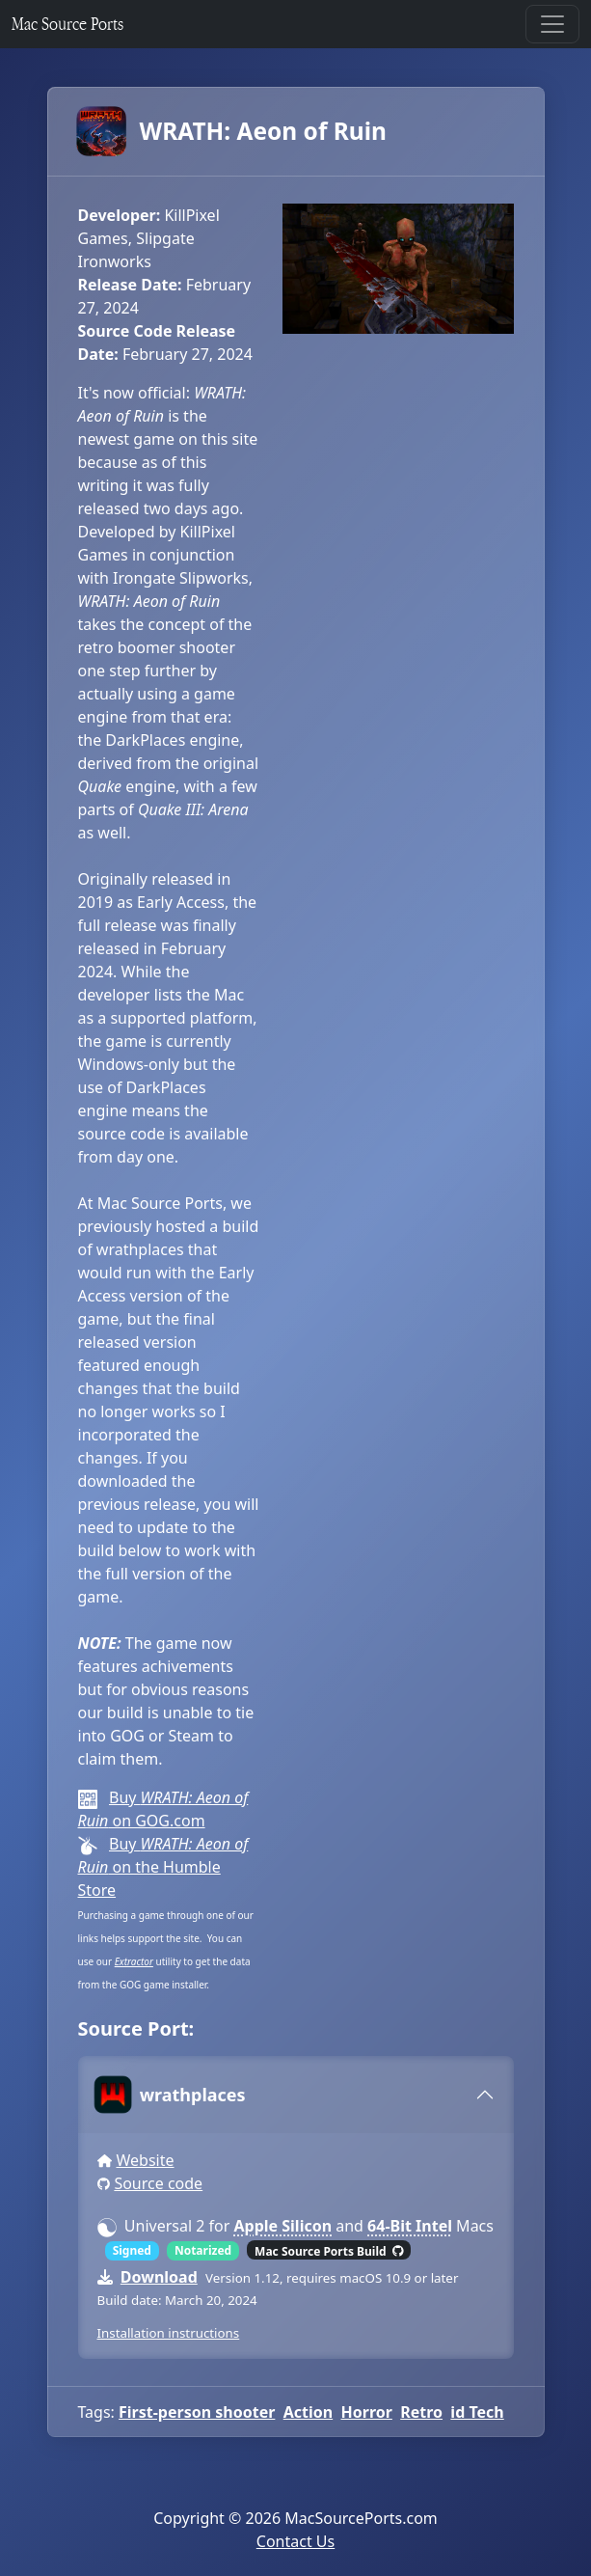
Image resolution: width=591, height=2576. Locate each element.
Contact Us (295, 2541)
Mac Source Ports (67, 24)
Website (145, 2160)
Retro (421, 2412)
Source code (158, 2183)
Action (308, 2412)
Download (159, 2277)
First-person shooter (197, 2412)
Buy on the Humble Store (163, 1867)
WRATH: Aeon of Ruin (232, 131)
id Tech (476, 2412)
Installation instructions (168, 2333)
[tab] (296, 2094)
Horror (365, 2412)
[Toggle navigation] (552, 24)
